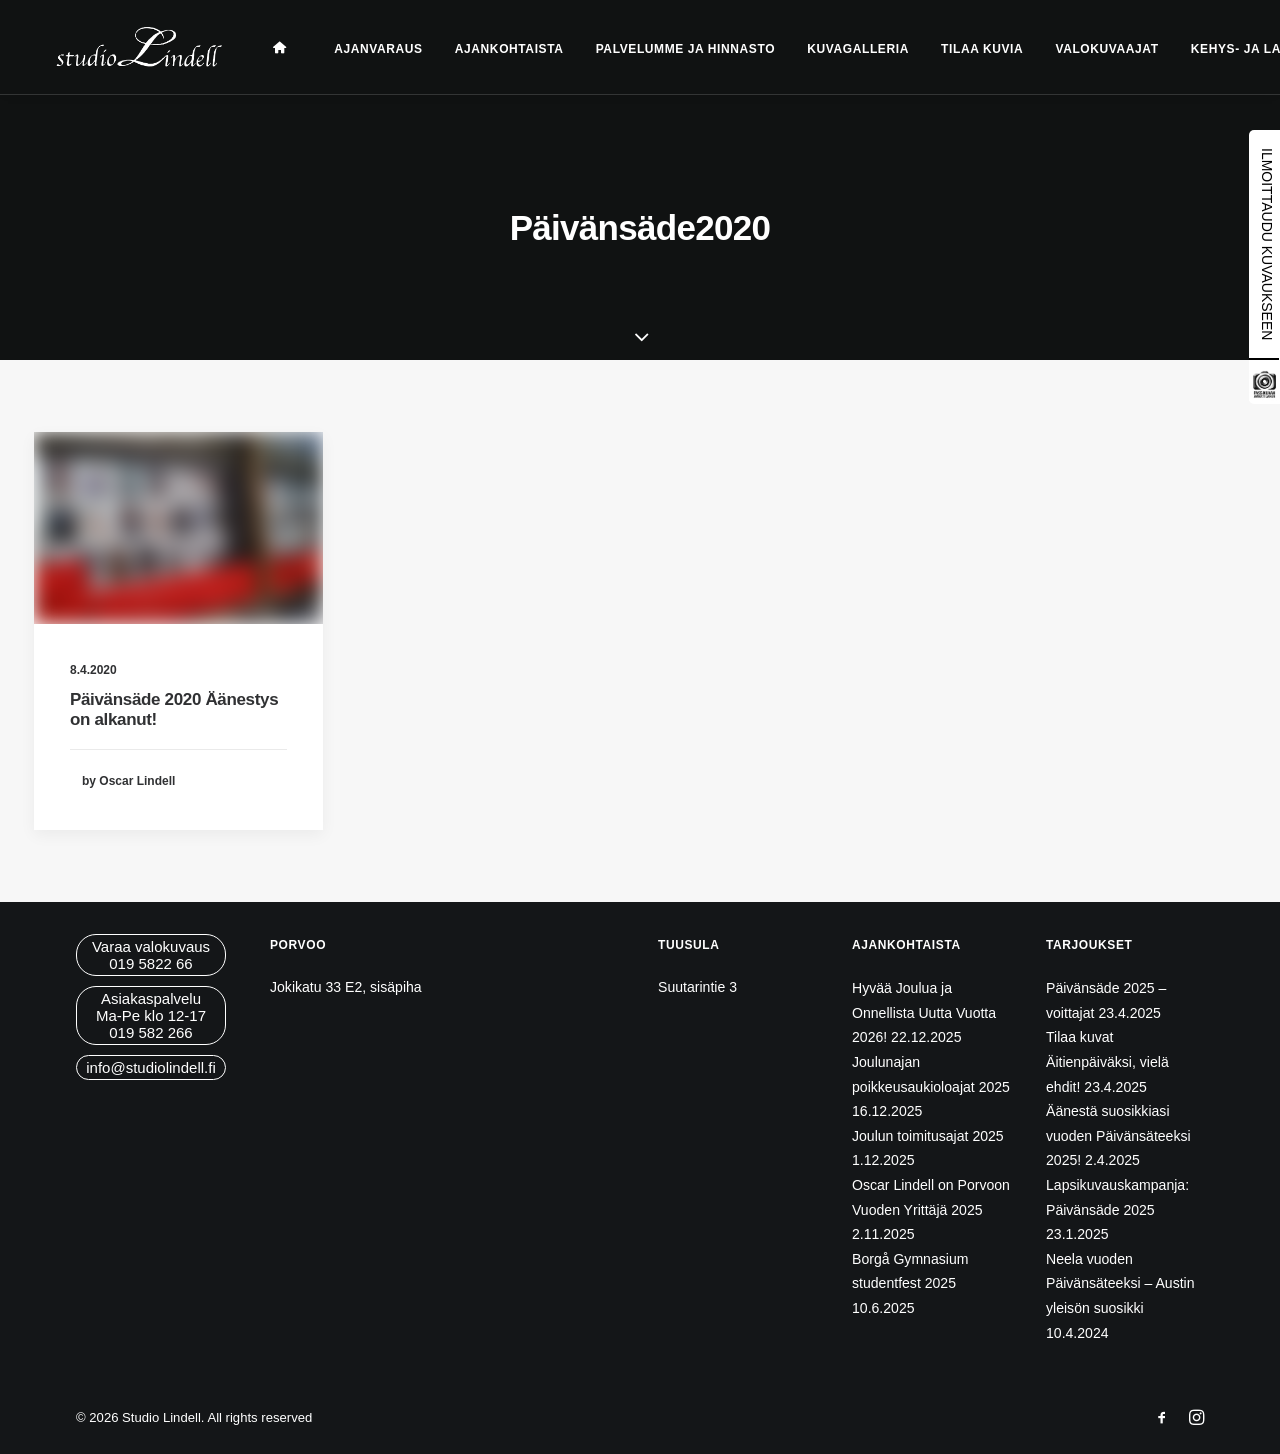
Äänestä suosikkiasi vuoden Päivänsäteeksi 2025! (1118, 1135)
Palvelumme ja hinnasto (663, 49)
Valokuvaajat (1084, 49)
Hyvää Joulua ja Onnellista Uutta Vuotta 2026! (924, 1012)
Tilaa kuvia (960, 49)
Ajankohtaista (487, 49)
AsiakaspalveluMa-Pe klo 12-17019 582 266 (151, 1015)
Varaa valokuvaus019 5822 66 (151, 955)
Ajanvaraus (356, 49)
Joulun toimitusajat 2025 (928, 1136)
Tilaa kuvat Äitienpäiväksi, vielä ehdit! (1107, 1061)
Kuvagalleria (836, 49)
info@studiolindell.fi (150, 1067)
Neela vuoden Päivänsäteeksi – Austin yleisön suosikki (1120, 1283)
